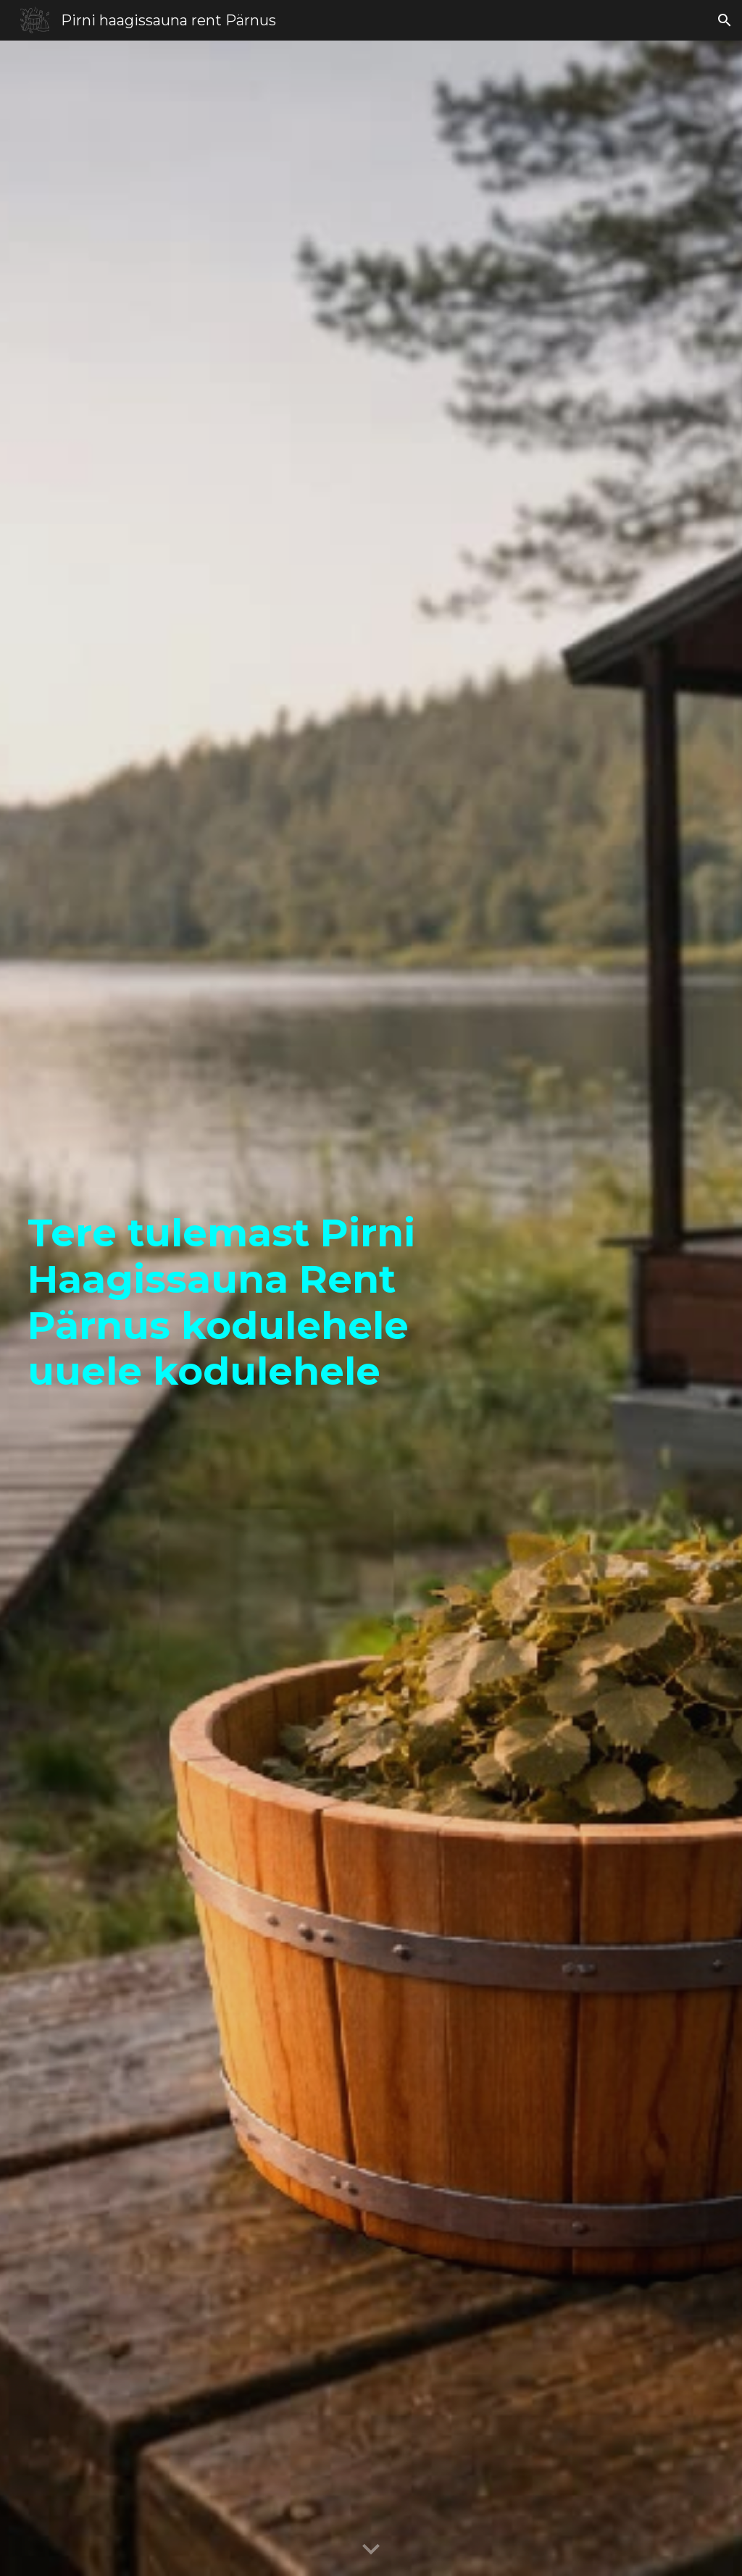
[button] (724, 20)
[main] (223, 1309)
